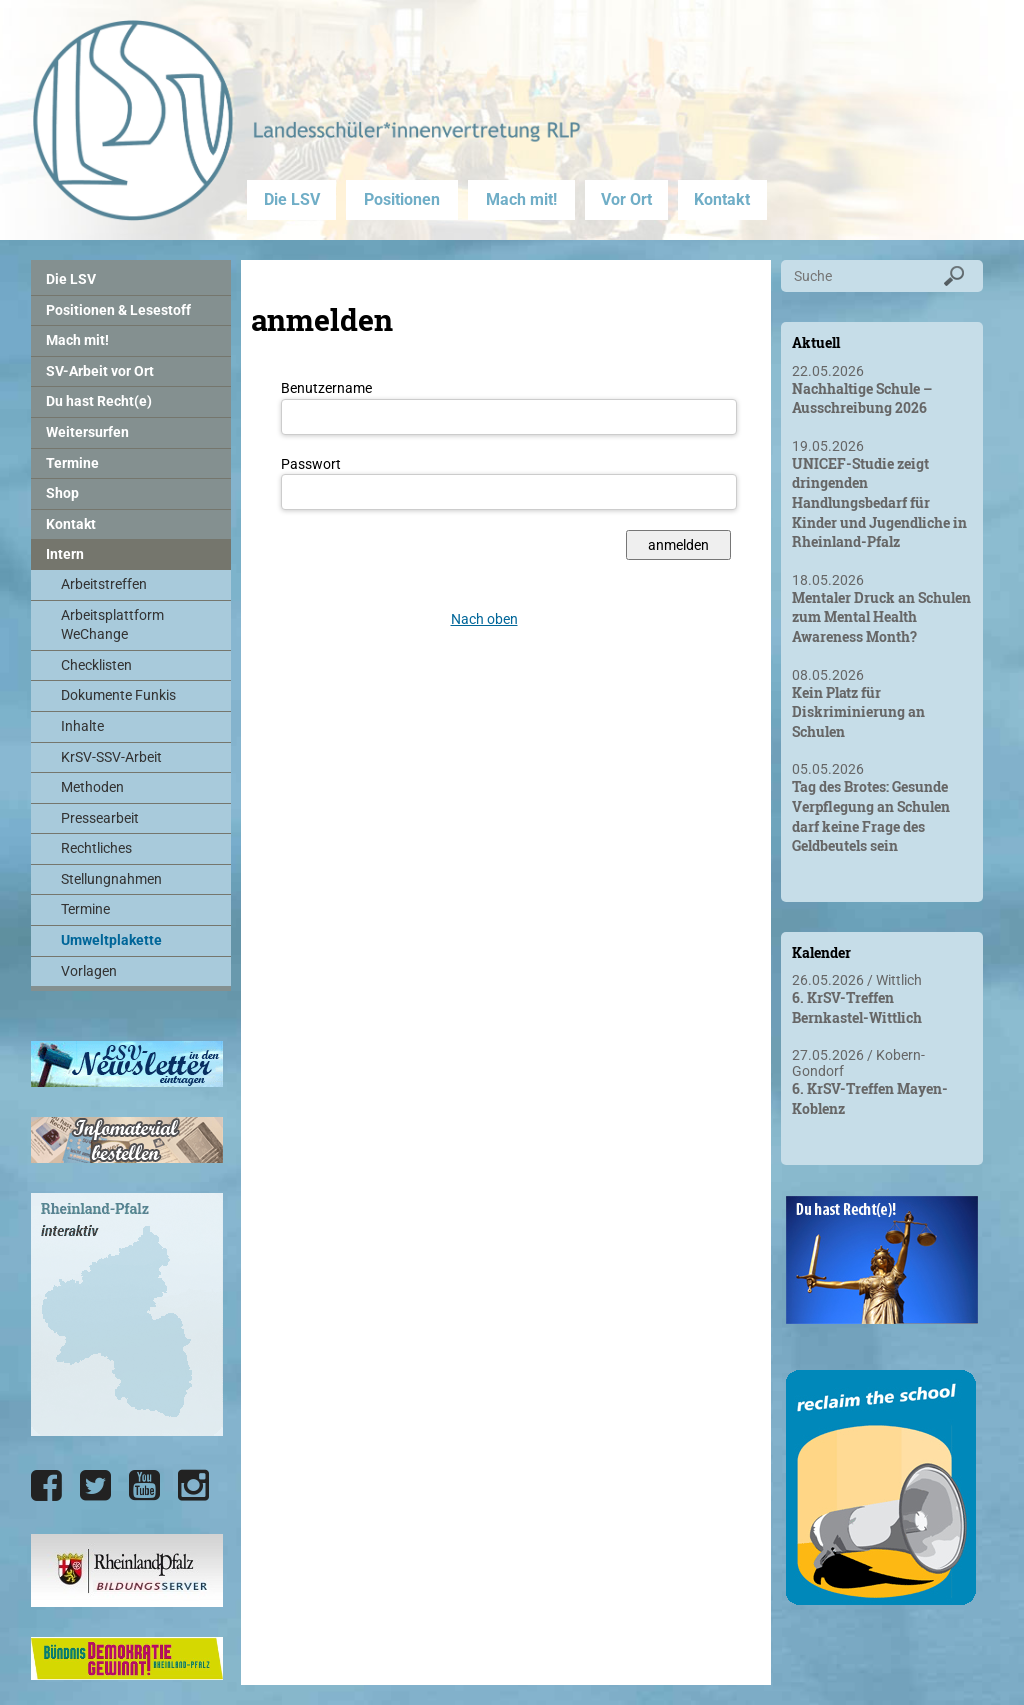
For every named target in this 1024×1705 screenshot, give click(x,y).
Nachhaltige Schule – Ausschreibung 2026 (862, 398)
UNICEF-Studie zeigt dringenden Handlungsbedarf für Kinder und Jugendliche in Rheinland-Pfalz (879, 502)
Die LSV (292, 199)
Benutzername (326, 388)
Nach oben (484, 619)
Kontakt (722, 199)
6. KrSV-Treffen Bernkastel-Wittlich (857, 1007)
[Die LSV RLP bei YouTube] (144, 1486)
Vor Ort (626, 199)
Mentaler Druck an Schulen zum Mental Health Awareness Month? (881, 617)
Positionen (402, 199)
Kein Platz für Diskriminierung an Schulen (858, 712)
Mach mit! (521, 199)
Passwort (311, 464)
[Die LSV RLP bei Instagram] (193, 1486)
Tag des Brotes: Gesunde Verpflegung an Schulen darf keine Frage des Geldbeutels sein (871, 816)
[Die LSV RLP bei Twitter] (95, 1486)
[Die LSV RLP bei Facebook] (46, 1486)
